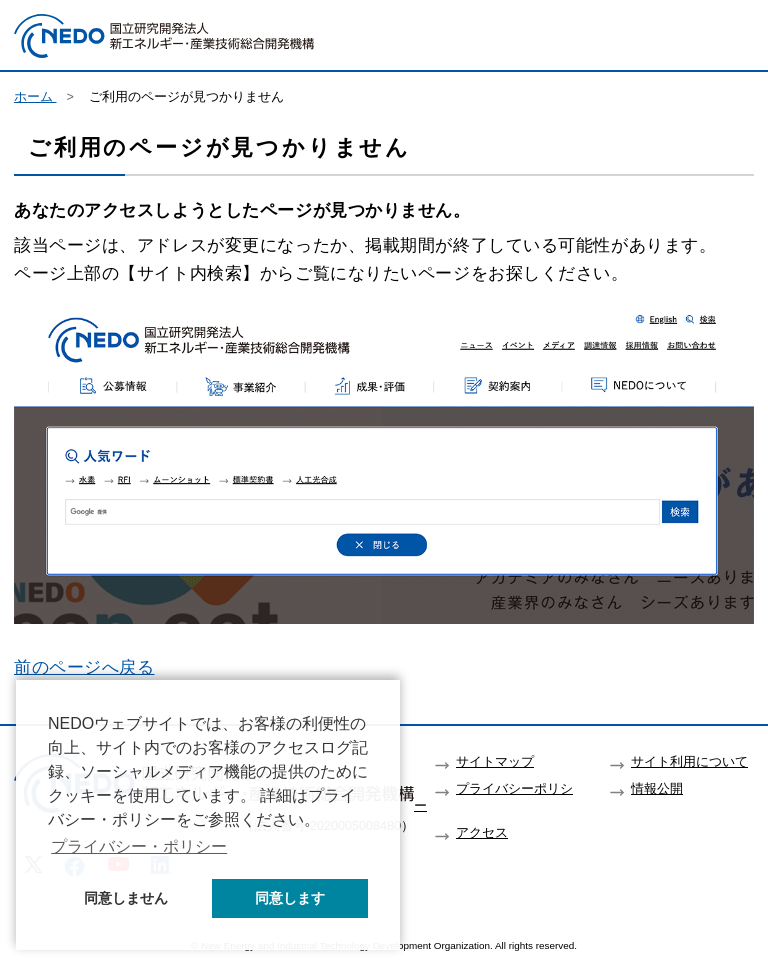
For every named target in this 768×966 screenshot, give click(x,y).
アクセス (482, 833)
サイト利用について (689, 762)
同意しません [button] (126, 898)
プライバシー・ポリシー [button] (139, 846)
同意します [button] (290, 898)
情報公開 (657, 789)
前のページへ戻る (84, 667)
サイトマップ (495, 762)
